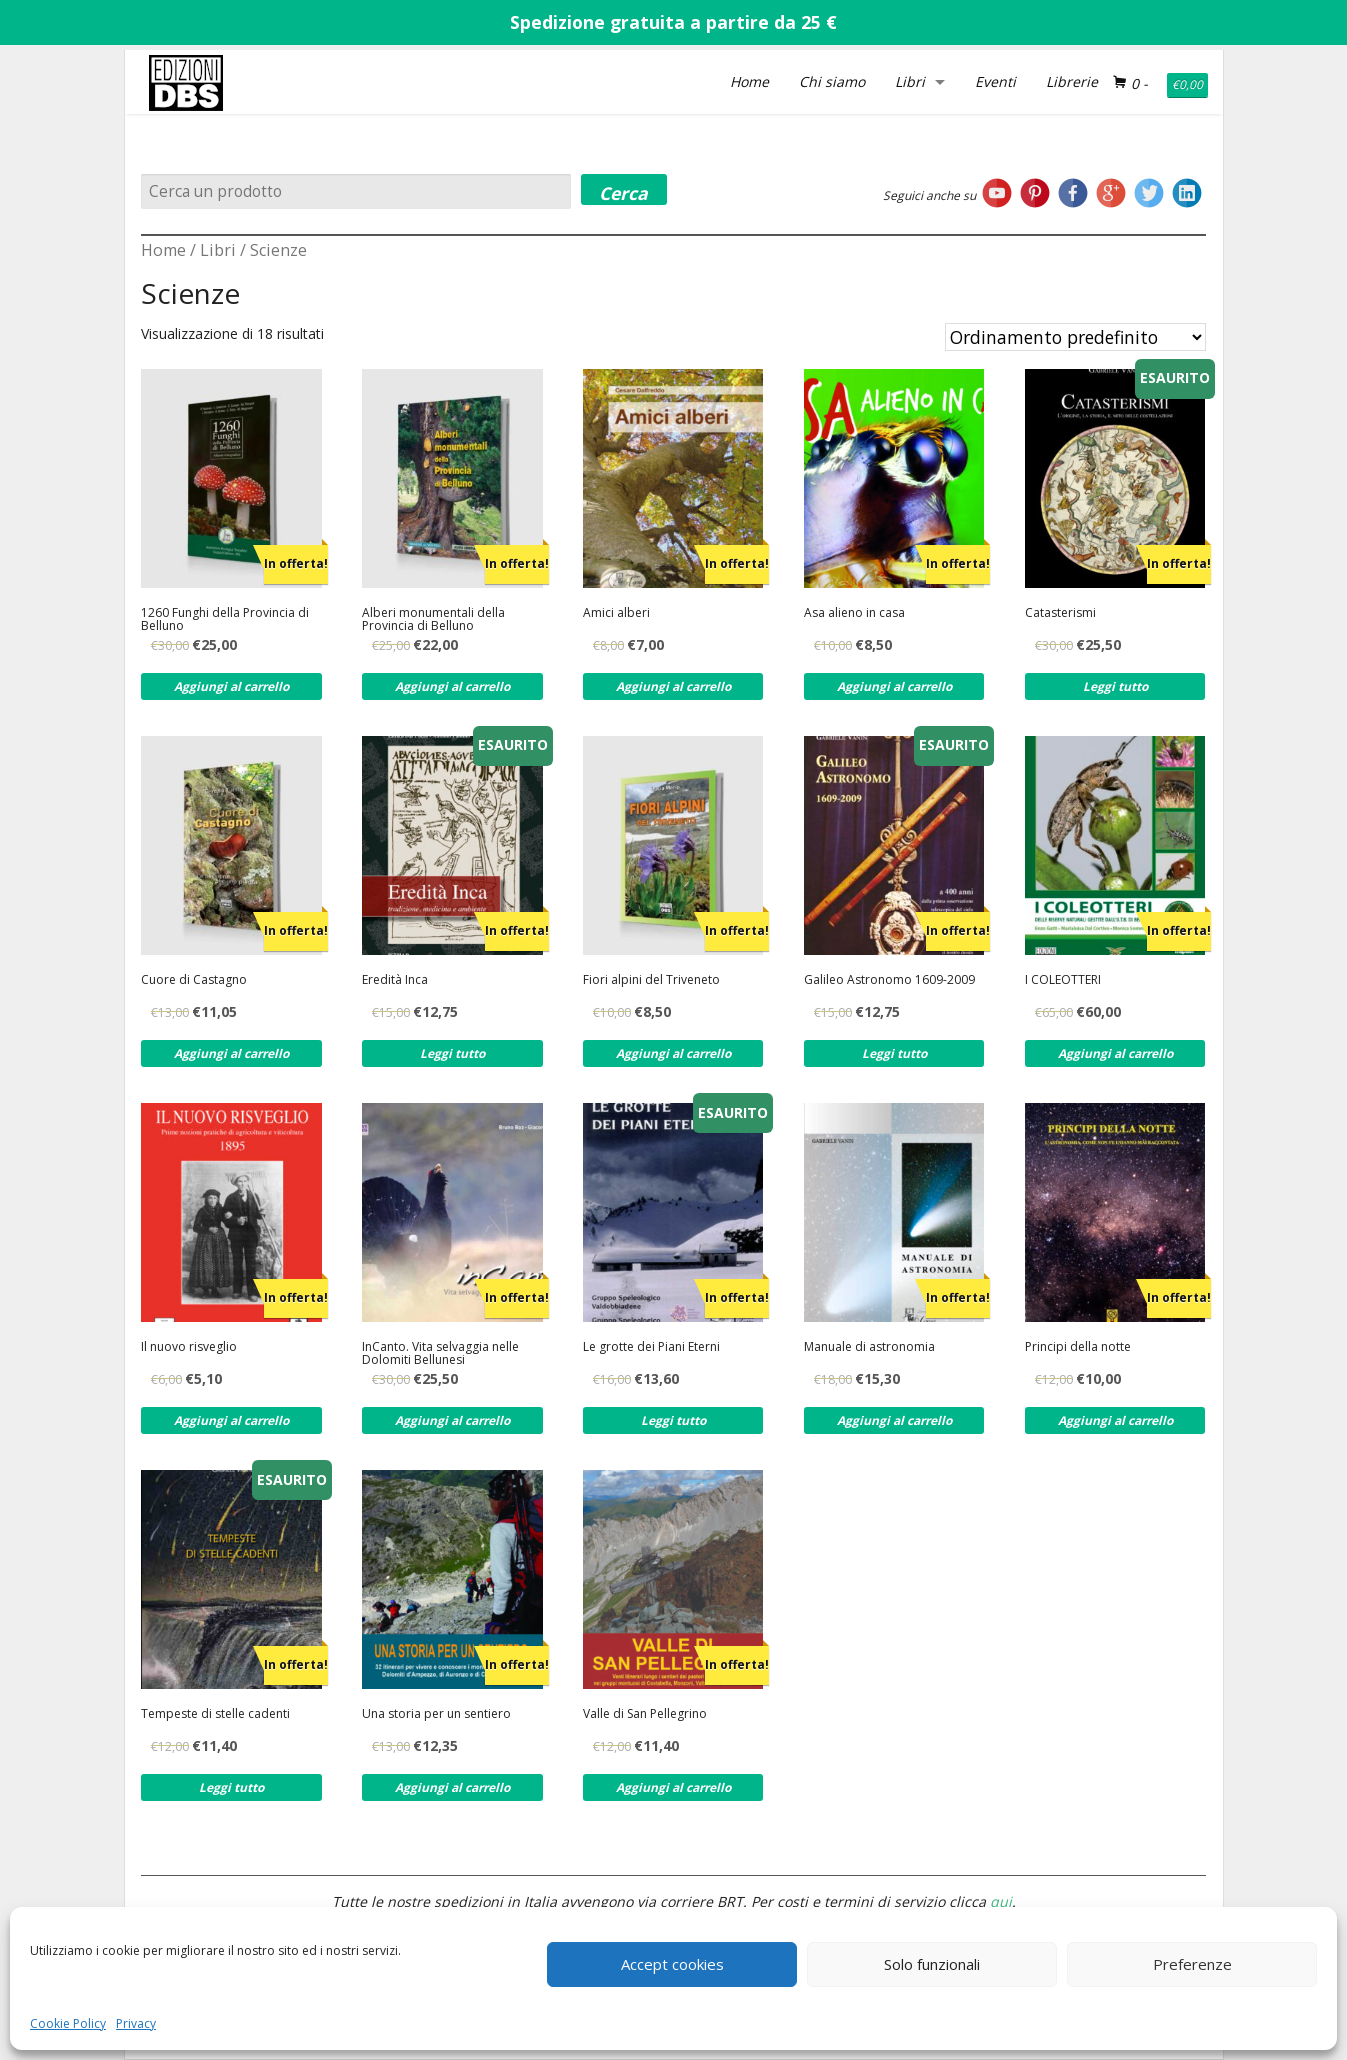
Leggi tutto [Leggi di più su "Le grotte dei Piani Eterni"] (673, 1420)
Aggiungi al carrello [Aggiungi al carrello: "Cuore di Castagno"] (231, 1053)
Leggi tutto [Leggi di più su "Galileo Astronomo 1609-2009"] (894, 1053)
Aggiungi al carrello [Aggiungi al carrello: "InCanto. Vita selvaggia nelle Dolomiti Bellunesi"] (452, 1420)
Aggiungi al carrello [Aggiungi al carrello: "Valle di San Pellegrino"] (673, 1787)
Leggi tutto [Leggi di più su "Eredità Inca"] (452, 1053)
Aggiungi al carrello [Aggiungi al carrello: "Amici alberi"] (673, 686)
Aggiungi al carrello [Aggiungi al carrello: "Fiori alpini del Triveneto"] (673, 1053)
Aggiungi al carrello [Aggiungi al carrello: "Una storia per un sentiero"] (452, 1787)
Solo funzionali (932, 1964)
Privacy (136, 2023)
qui (1001, 1901)
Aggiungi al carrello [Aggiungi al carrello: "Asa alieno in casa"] (894, 686)
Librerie (1072, 81)
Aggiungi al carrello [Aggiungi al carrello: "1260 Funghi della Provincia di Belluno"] (231, 686)
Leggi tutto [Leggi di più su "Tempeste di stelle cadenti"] (231, 1787)
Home (749, 81)
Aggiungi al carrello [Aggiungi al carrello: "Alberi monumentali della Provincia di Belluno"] (452, 686)
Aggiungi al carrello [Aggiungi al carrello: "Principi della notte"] (1115, 1420)
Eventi (995, 81)
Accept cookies (672, 1964)
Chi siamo (832, 81)
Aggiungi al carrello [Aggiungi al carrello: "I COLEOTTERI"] (1115, 1053)
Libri (910, 81)
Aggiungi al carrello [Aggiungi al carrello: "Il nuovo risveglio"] (231, 1420)
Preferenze (1192, 1964)
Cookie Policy (68, 2023)
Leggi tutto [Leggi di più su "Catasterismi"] (1115, 686)
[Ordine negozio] (1075, 337)
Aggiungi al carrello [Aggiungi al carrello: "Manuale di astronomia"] (894, 1420)
